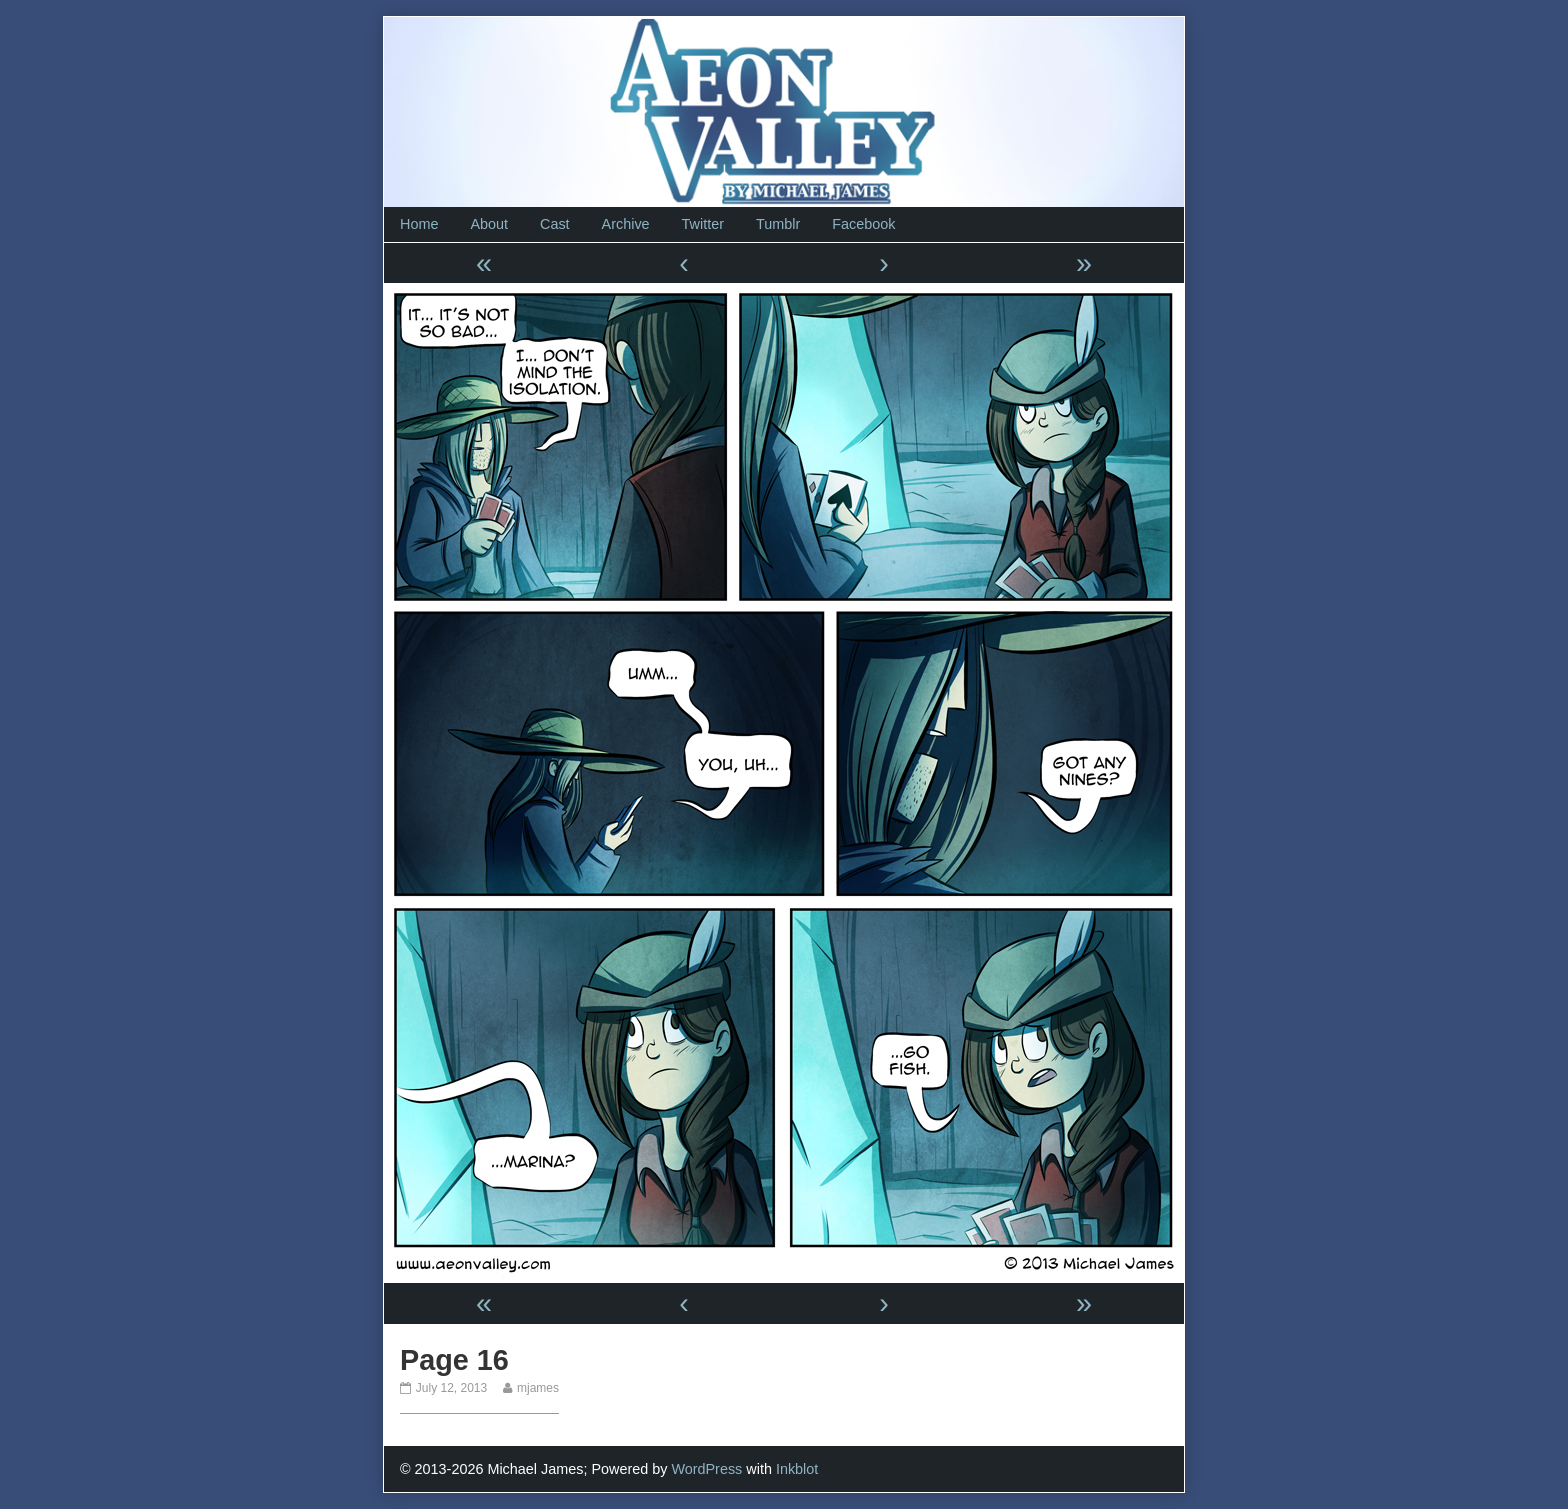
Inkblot (797, 1469)
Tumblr (778, 224)
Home (419, 224)
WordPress (706, 1469)
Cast (555, 224)
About (489, 224)
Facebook (863, 224)
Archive (626, 224)
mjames (537, 1388)
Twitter (703, 224)
